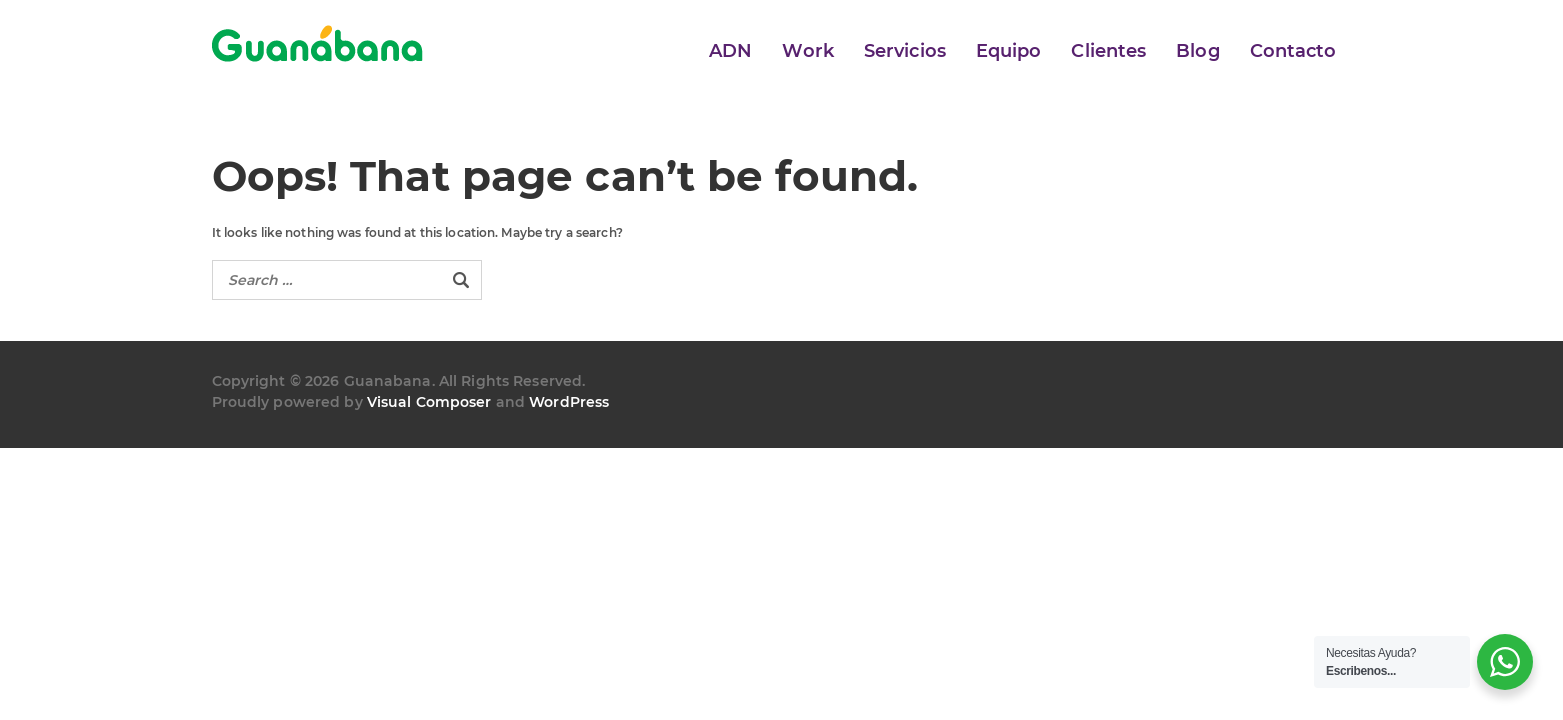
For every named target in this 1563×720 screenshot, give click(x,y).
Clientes (1108, 51)
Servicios (905, 51)
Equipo (1009, 51)
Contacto (1293, 51)
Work (807, 51)
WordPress (569, 402)
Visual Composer (429, 402)
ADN (730, 51)
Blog (1197, 51)
